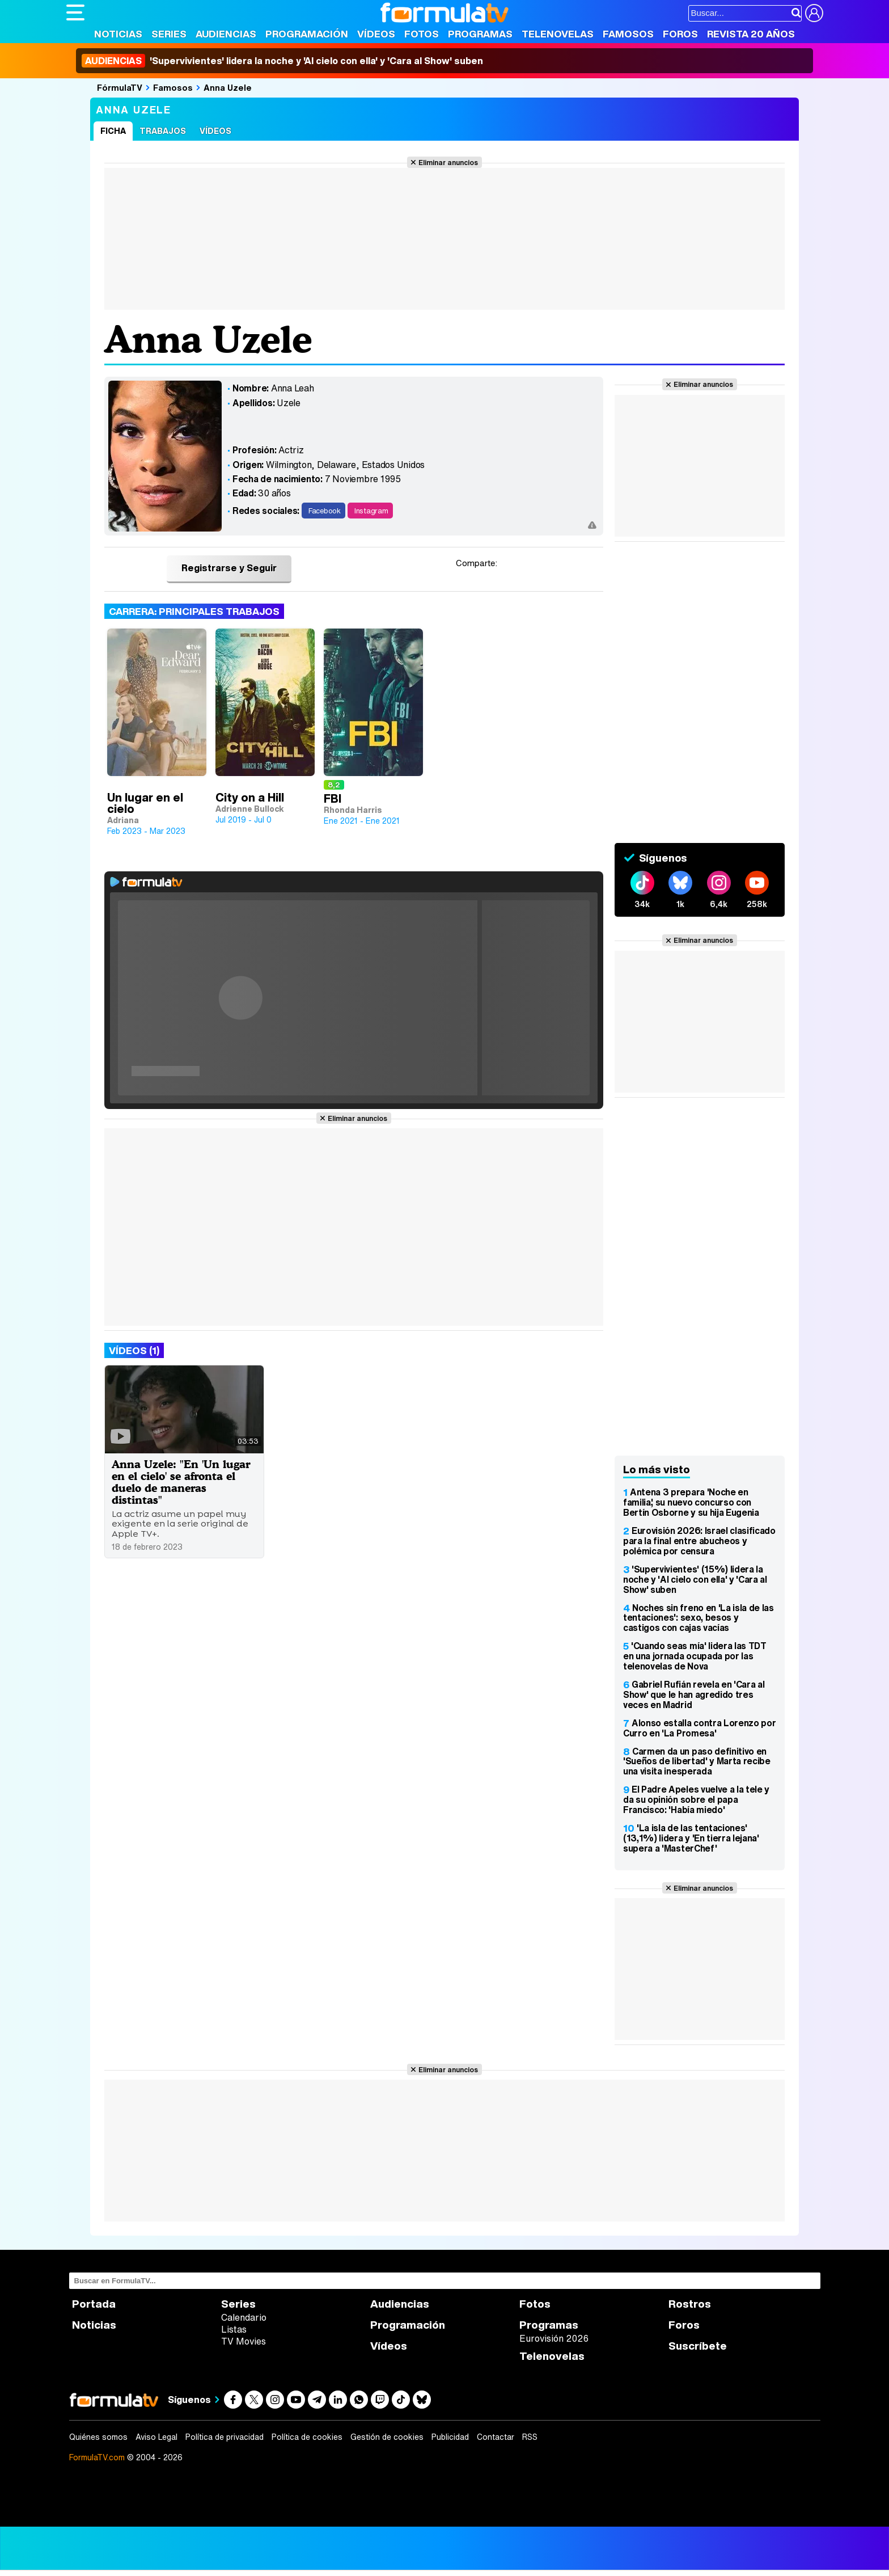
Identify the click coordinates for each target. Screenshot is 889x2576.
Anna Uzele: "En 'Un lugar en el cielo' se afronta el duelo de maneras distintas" (181, 1481)
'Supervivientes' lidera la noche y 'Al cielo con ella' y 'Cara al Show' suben (282, 61)
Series (169, 34)
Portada (94, 2304)
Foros (680, 34)
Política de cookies (307, 2437)
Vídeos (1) (134, 1350)
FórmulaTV (119, 87)
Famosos (628, 34)
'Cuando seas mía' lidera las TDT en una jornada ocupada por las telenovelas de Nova (695, 1656)
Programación (306, 34)
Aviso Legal (156, 2437)
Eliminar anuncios (448, 162)
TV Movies (243, 2341)
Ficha (113, 131)
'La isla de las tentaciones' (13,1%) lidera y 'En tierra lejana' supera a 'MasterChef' (691, 1838)
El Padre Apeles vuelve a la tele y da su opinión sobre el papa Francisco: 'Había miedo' (696, 1799)
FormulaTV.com (97, 2457)
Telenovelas (558, 34)
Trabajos (162, 131)
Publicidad (450, 2437)
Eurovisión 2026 (554, 2338)
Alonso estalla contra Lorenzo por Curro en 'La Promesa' (699, 1728)
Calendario (243, 2317)
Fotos (421, 34)
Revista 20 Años (751, 34)
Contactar (495, 2437)
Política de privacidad (224, 2437)
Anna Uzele (228, 87)
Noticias (118, 34)
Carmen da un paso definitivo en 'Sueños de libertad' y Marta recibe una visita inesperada (697, 1761)
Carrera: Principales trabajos (194, 611)
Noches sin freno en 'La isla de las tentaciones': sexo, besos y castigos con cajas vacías (698, 1618)
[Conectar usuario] (814, 13)
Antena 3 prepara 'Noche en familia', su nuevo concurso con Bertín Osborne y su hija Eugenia (691, 1502)
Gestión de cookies (387, 2437)
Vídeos (376, 34)
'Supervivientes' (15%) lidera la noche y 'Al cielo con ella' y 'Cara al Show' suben (695, 1579)
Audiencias (226, 34)
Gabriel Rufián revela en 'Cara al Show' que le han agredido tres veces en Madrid (693, 1694)
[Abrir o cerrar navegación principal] (75, 12)
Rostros (689, 2304)
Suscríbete (697, 2345)
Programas (480, 34)
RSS (529, 2437)
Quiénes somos (98, 2437)
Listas (234, 2329)
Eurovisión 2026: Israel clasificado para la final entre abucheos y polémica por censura (699, 1541)
